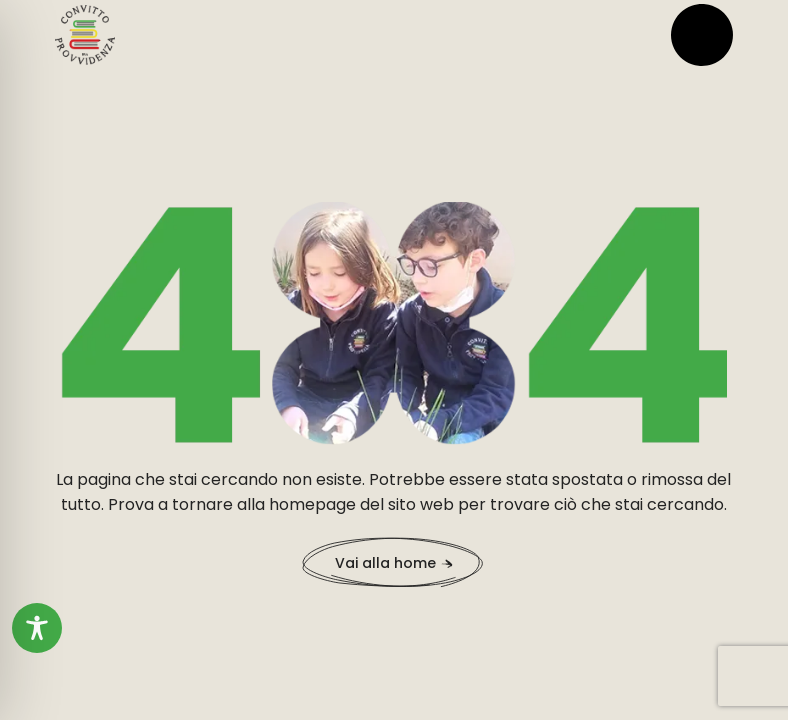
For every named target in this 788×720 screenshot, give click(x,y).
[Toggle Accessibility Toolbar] (37, 628)
